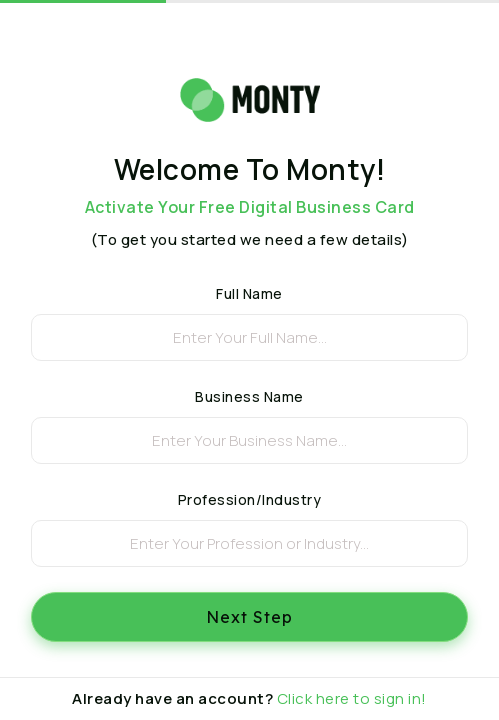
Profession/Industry (250, 499)
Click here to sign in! (352, 698)
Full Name (249, 293)
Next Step (249, 617)
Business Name (249, 396)
